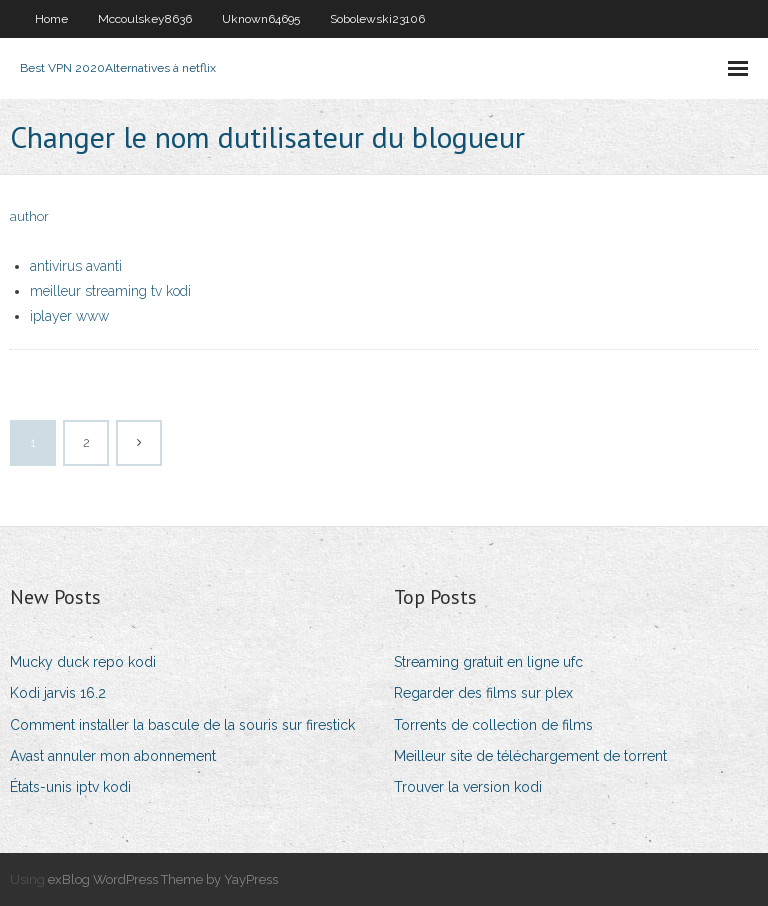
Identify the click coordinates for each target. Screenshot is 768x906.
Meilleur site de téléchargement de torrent (530, 756)
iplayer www (69, 316)
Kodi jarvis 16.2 (58, 693)
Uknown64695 (261, 19)
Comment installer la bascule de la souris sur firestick (182, 725)
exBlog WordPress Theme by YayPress (163, 879)
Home (51, 19)
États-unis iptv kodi (70, 787)
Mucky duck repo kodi (83, 662)
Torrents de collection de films (493, 725)
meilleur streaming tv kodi (110, 291)
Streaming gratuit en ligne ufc (488, 662)
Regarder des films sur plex (483, 693)
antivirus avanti (76, 266)
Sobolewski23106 (377, 19)
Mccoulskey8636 (145, 19)
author (29, 216)
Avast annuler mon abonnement (113, 756)
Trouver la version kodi (468, 787)
